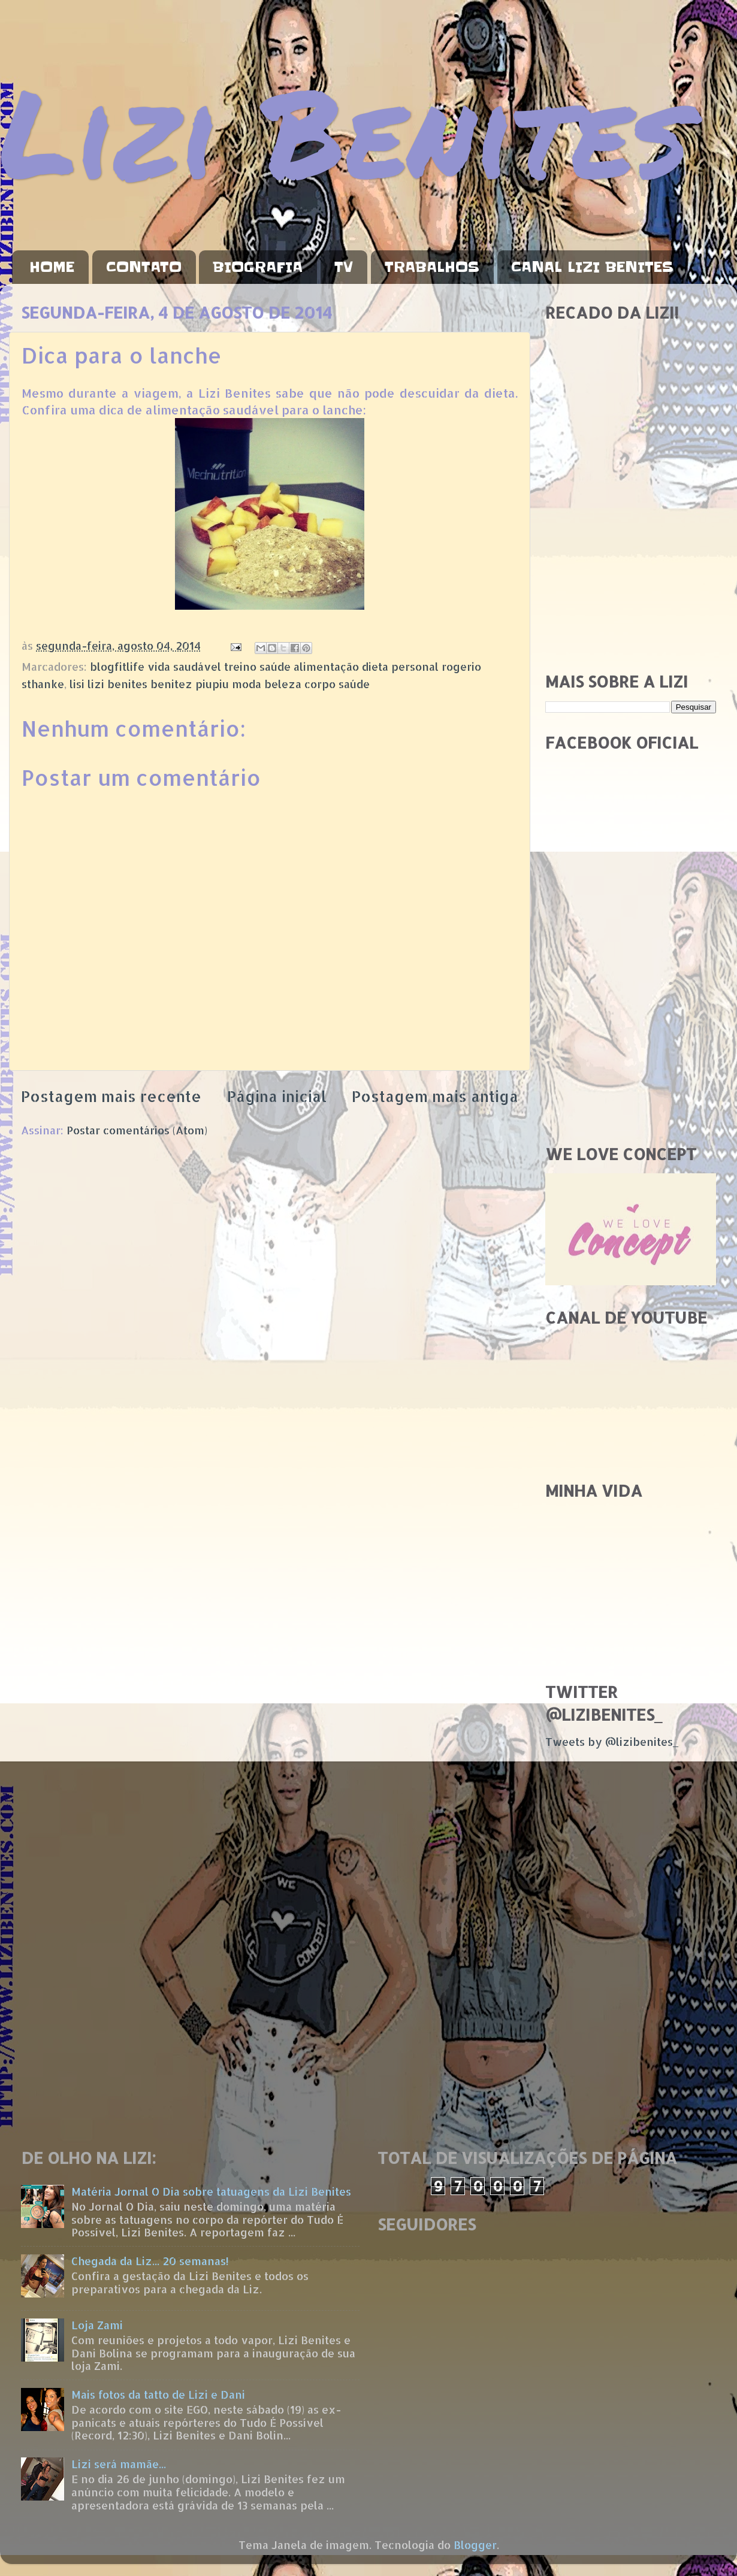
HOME (51, 267)
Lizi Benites (344, 130)
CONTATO (144, 267)
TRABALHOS (432, 267)
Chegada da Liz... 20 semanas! (150, 2261)
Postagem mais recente (111, 1096)
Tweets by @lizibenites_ (611, 1741)
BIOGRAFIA (258, 267)
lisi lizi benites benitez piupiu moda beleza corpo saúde (220, 684)
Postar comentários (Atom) (137, 1130)
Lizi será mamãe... (118, 2464)
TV (343, 267)
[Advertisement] (630, 577)
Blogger (475, 2544)
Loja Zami (97, 2325)
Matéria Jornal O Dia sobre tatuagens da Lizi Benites (211, 2191)
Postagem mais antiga (435, 1096)
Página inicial (277, 1096)
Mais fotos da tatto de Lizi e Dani (158, 2394)
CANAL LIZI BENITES (592, 267)
